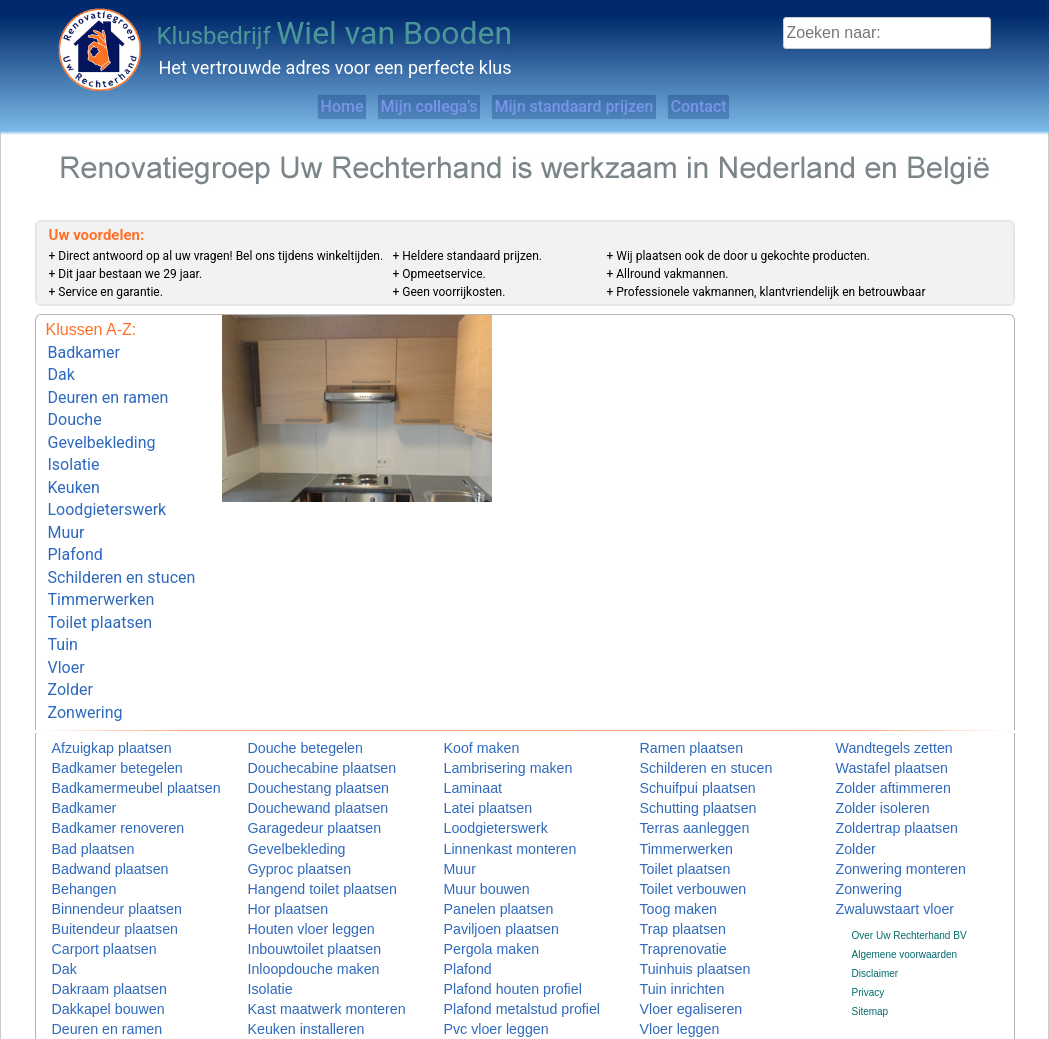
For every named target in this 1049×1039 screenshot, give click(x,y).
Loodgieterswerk (107, 482)
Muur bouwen (474, 822)
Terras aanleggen (678, 764)
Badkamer (84, 350)
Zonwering (85, 652)
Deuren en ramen (108, 388)
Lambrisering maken (489, 707)
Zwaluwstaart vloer (877, 841)
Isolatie (74, 444)
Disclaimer (875, 904)
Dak (61, 369)
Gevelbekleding (102, 426)
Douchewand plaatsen (297, 745)
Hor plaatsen (276, 841)
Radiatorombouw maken (498, 995)
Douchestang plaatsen (298, 726)
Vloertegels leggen (681, 975)
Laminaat (464, 726)
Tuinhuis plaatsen (679, 899)
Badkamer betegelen (98, 707)
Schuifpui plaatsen (681, 726)
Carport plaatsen (89, 880)
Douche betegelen (288, 688)
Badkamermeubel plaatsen (111, 726)
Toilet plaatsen (100, 577)
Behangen (75, 822)
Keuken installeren (289, 956)
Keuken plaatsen (285, 995)
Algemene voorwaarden (905, 884)
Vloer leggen (668, 956)
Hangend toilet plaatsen (300, 822)
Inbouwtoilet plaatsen (295, 880)
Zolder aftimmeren (876, 726)
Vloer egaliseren (676, 937)
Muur (66, 501)
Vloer (66, 614)
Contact (759, 106)
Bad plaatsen (81, 784)
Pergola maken (477, 880)
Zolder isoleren (869, 745)
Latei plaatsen (475, 745)
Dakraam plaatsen (92, 918)
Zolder (70, 633)
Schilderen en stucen (122, 539)
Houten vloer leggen (293, 860)
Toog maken (667, 841)
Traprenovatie (670, 880)
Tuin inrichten (670, 918)
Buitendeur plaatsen (96, 860)
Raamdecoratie (478, 975)
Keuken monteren (287, 975)
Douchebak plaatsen (97, 995)
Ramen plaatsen (676, 688)
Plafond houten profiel (492, 918)
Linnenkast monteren (490, 784)
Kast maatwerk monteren (303, 937)
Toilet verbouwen (677, 822)
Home (277, 106)
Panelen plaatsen (482, 841)
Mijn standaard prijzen (593, 106)
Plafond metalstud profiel (499, 937)
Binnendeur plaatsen (98, 841)
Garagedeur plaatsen (295, 764)
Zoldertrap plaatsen (879, 764)
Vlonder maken (673, 995)
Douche (75, 407)
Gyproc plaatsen (284, 803)
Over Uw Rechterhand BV (909, 865)
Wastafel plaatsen (875, 707)
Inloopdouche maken (294, 899)
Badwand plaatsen (93, 803)
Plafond (75, 520)
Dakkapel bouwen (92, 937)
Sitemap (870, 942)
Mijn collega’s (406, 106)
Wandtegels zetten (877, 688)
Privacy (868, 923)
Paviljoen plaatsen (484, 860)
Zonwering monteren (882, 803)
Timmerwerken (101, 558)
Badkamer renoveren (98, 764)
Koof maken (470, 688)
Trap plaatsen (670, 860)
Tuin (63, 595)
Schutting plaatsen (681, 745)
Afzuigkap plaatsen (94, 688)
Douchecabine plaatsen (300, 707)
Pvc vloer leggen (481, 956)
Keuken (74, 463)
